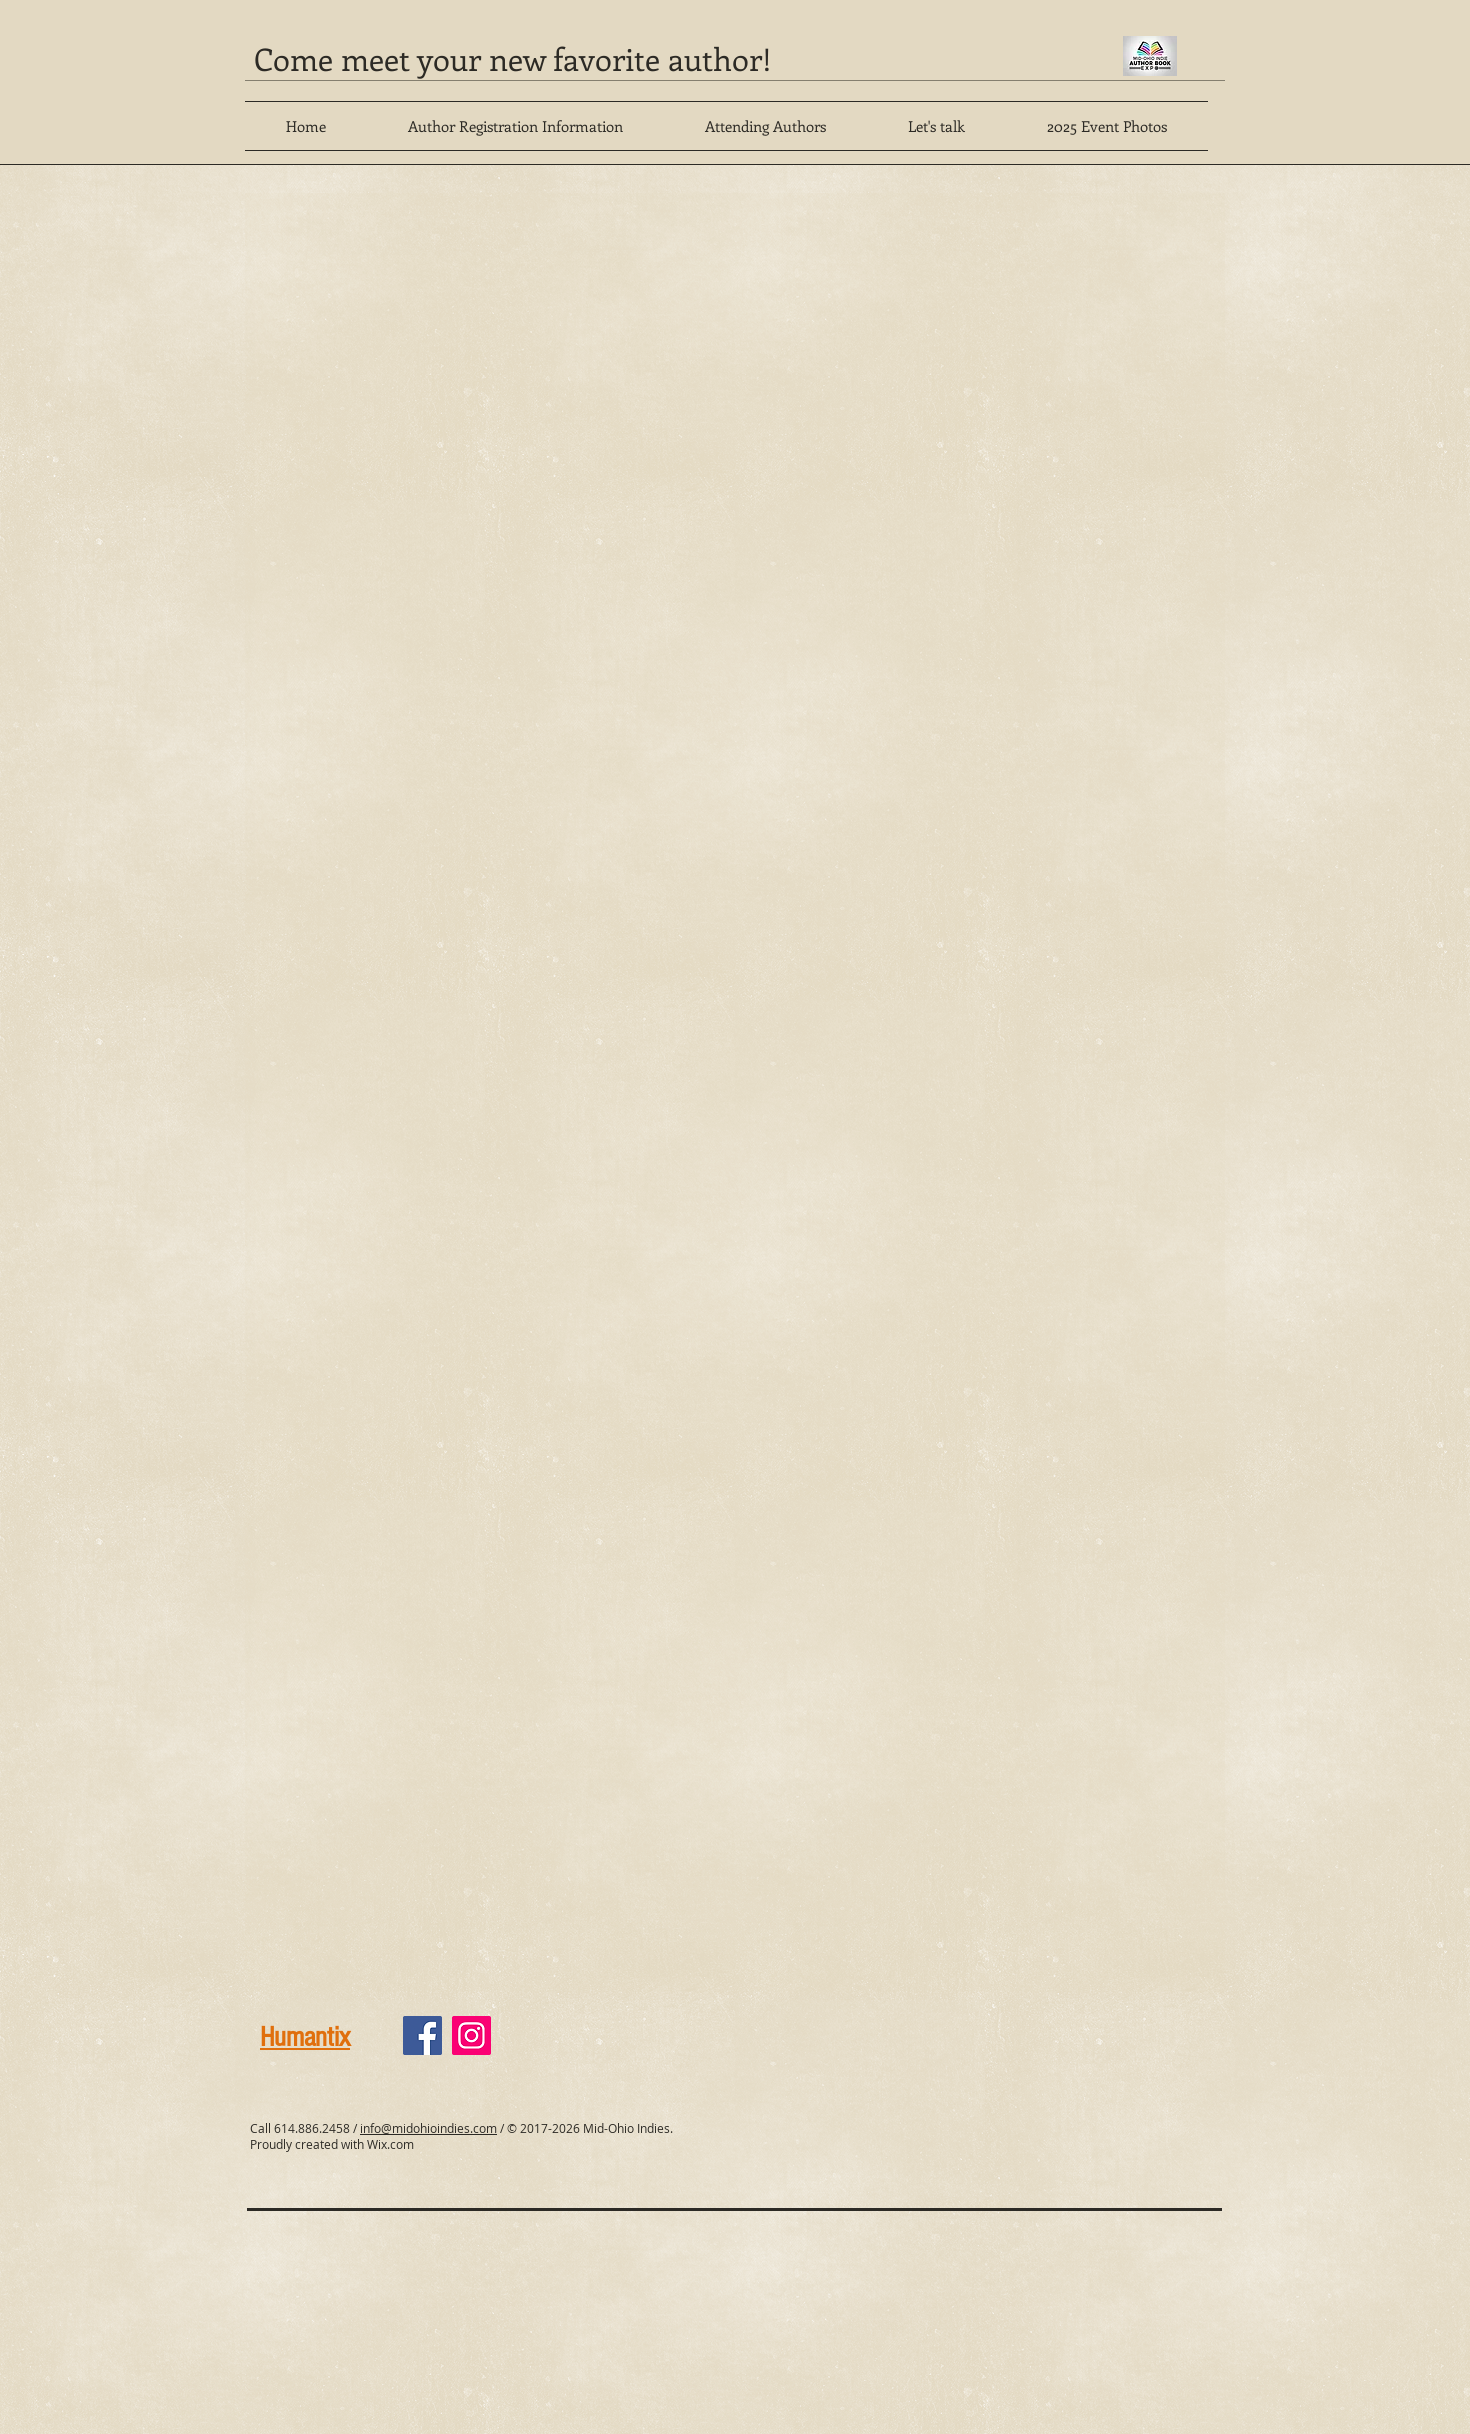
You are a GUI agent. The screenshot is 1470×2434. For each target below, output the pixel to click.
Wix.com (390, 2144)
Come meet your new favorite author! (513, 58)
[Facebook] (422, 2035)
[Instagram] (471, 2035)
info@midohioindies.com (428, 2128)
